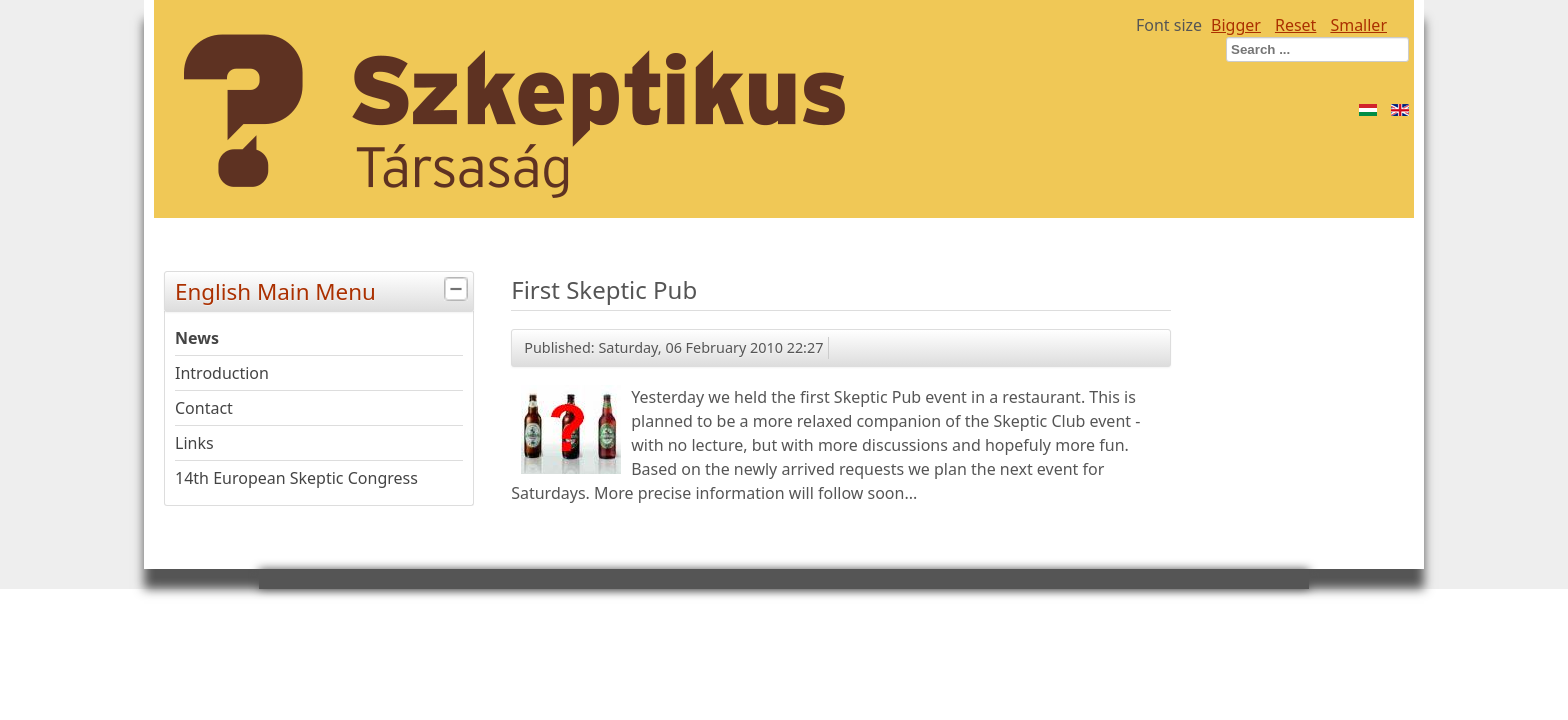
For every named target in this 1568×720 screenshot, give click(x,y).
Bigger (1236, 25)
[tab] (458, 289)
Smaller (1358, 25)
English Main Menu (324, 289)
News (197, 338)
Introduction (222, 373)
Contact (204, 408)
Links (194, 443)
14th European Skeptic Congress (296, 478)
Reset (1295, 25)
